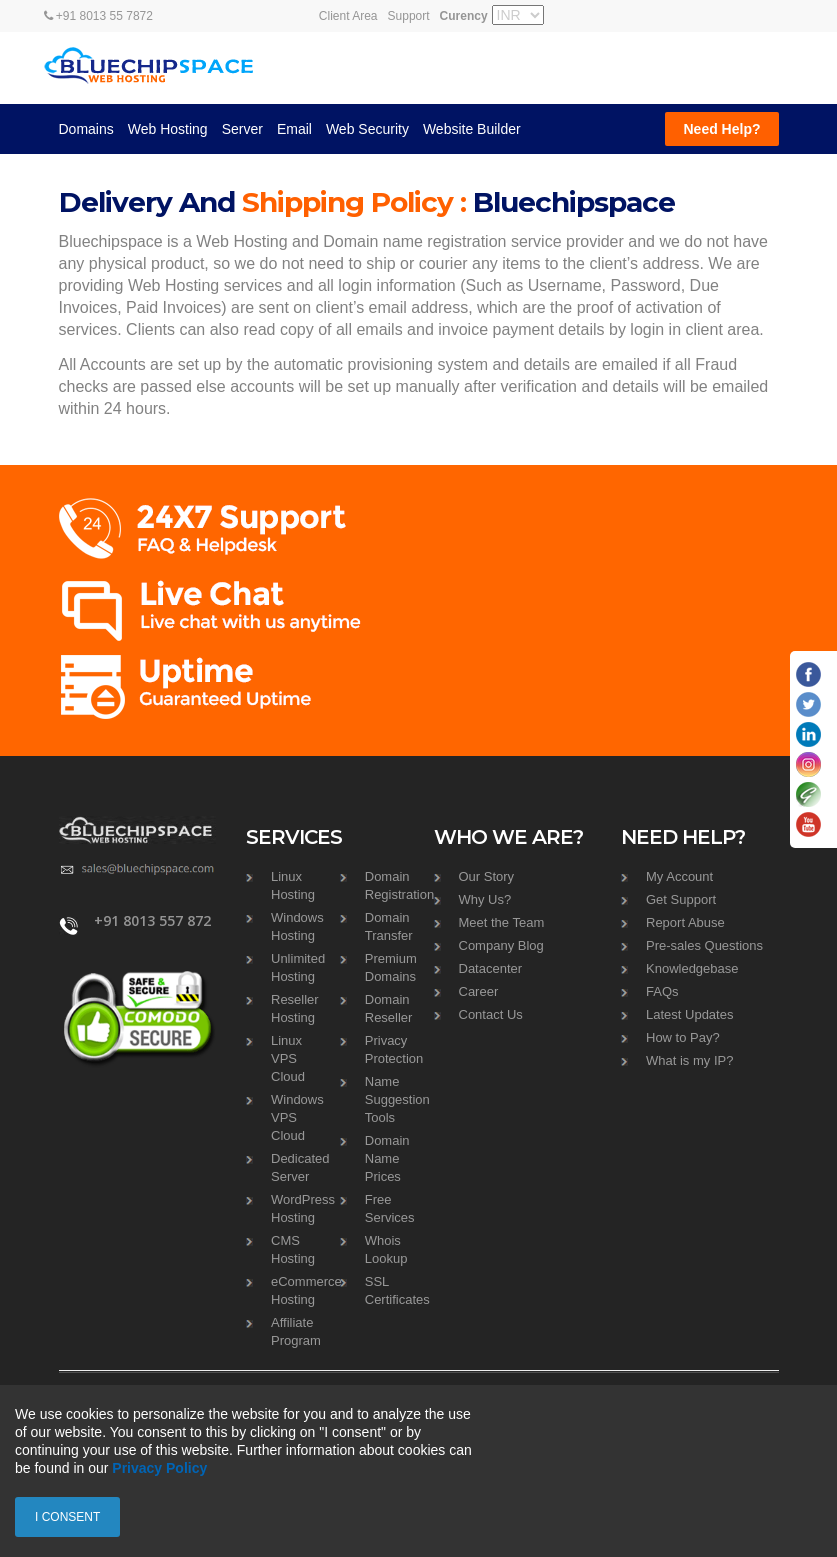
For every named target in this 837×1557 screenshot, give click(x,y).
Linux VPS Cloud (288, 1058)
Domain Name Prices (387, 1158)
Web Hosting (168, 129)
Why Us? (485, 899)
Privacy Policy (159, 1468)
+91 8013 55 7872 (98, 16)
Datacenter (491, 968)
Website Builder (472, 129)
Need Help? (721, 129)
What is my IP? (689, 1060)
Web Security (367, 129)
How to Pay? (683, 1037)
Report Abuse (685, 922)
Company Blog (501, 945)
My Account (679, 876)
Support (409, 16)
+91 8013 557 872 (152, 921)
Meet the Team (502, 922)
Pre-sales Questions (704, 945)
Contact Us (491, 1014)
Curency (464, 16)
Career (479, 991)
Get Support (681, 899)
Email (294, 129)
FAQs (662, 991)
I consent (67, 1517)
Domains (86, 129)
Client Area (348, 16)
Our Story (487, 876)
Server (242, 129)
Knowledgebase (692, 968)
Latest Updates (689, 1014)
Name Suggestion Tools (397, 1099)
